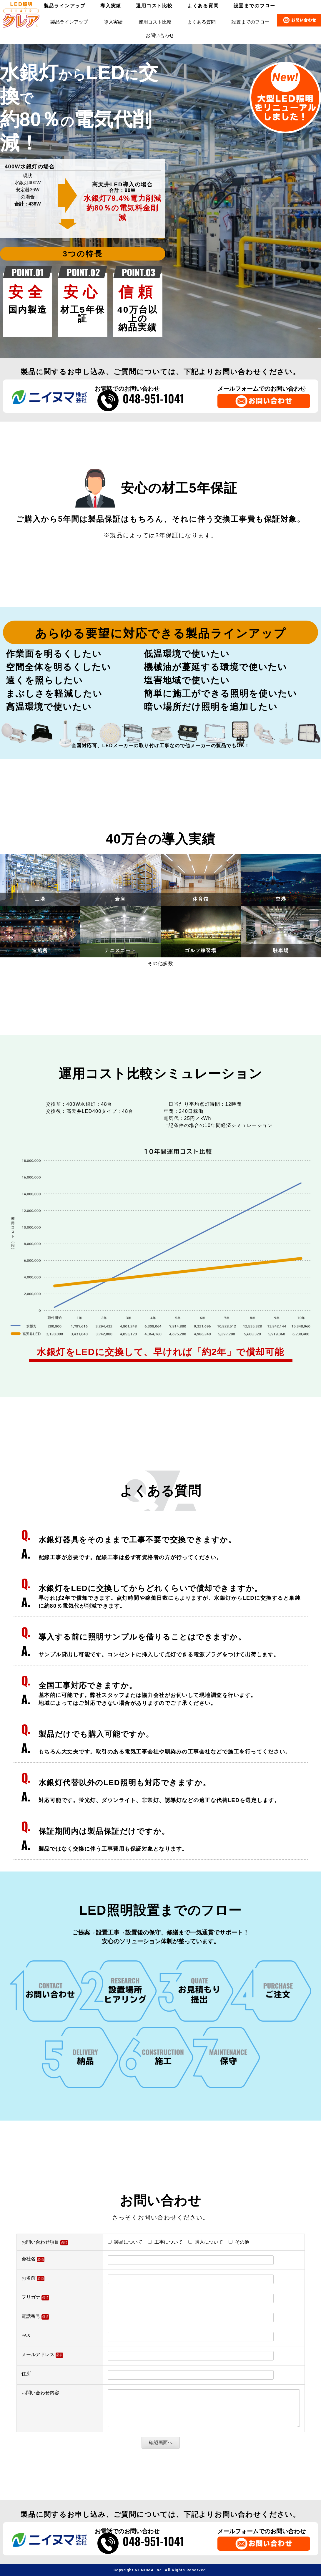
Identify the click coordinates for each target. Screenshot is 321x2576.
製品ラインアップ (69, 21)
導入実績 (113, 21)
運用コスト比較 (155, 21)
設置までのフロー (250, 21)
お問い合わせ (160, 35)
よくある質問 (201, 21)
